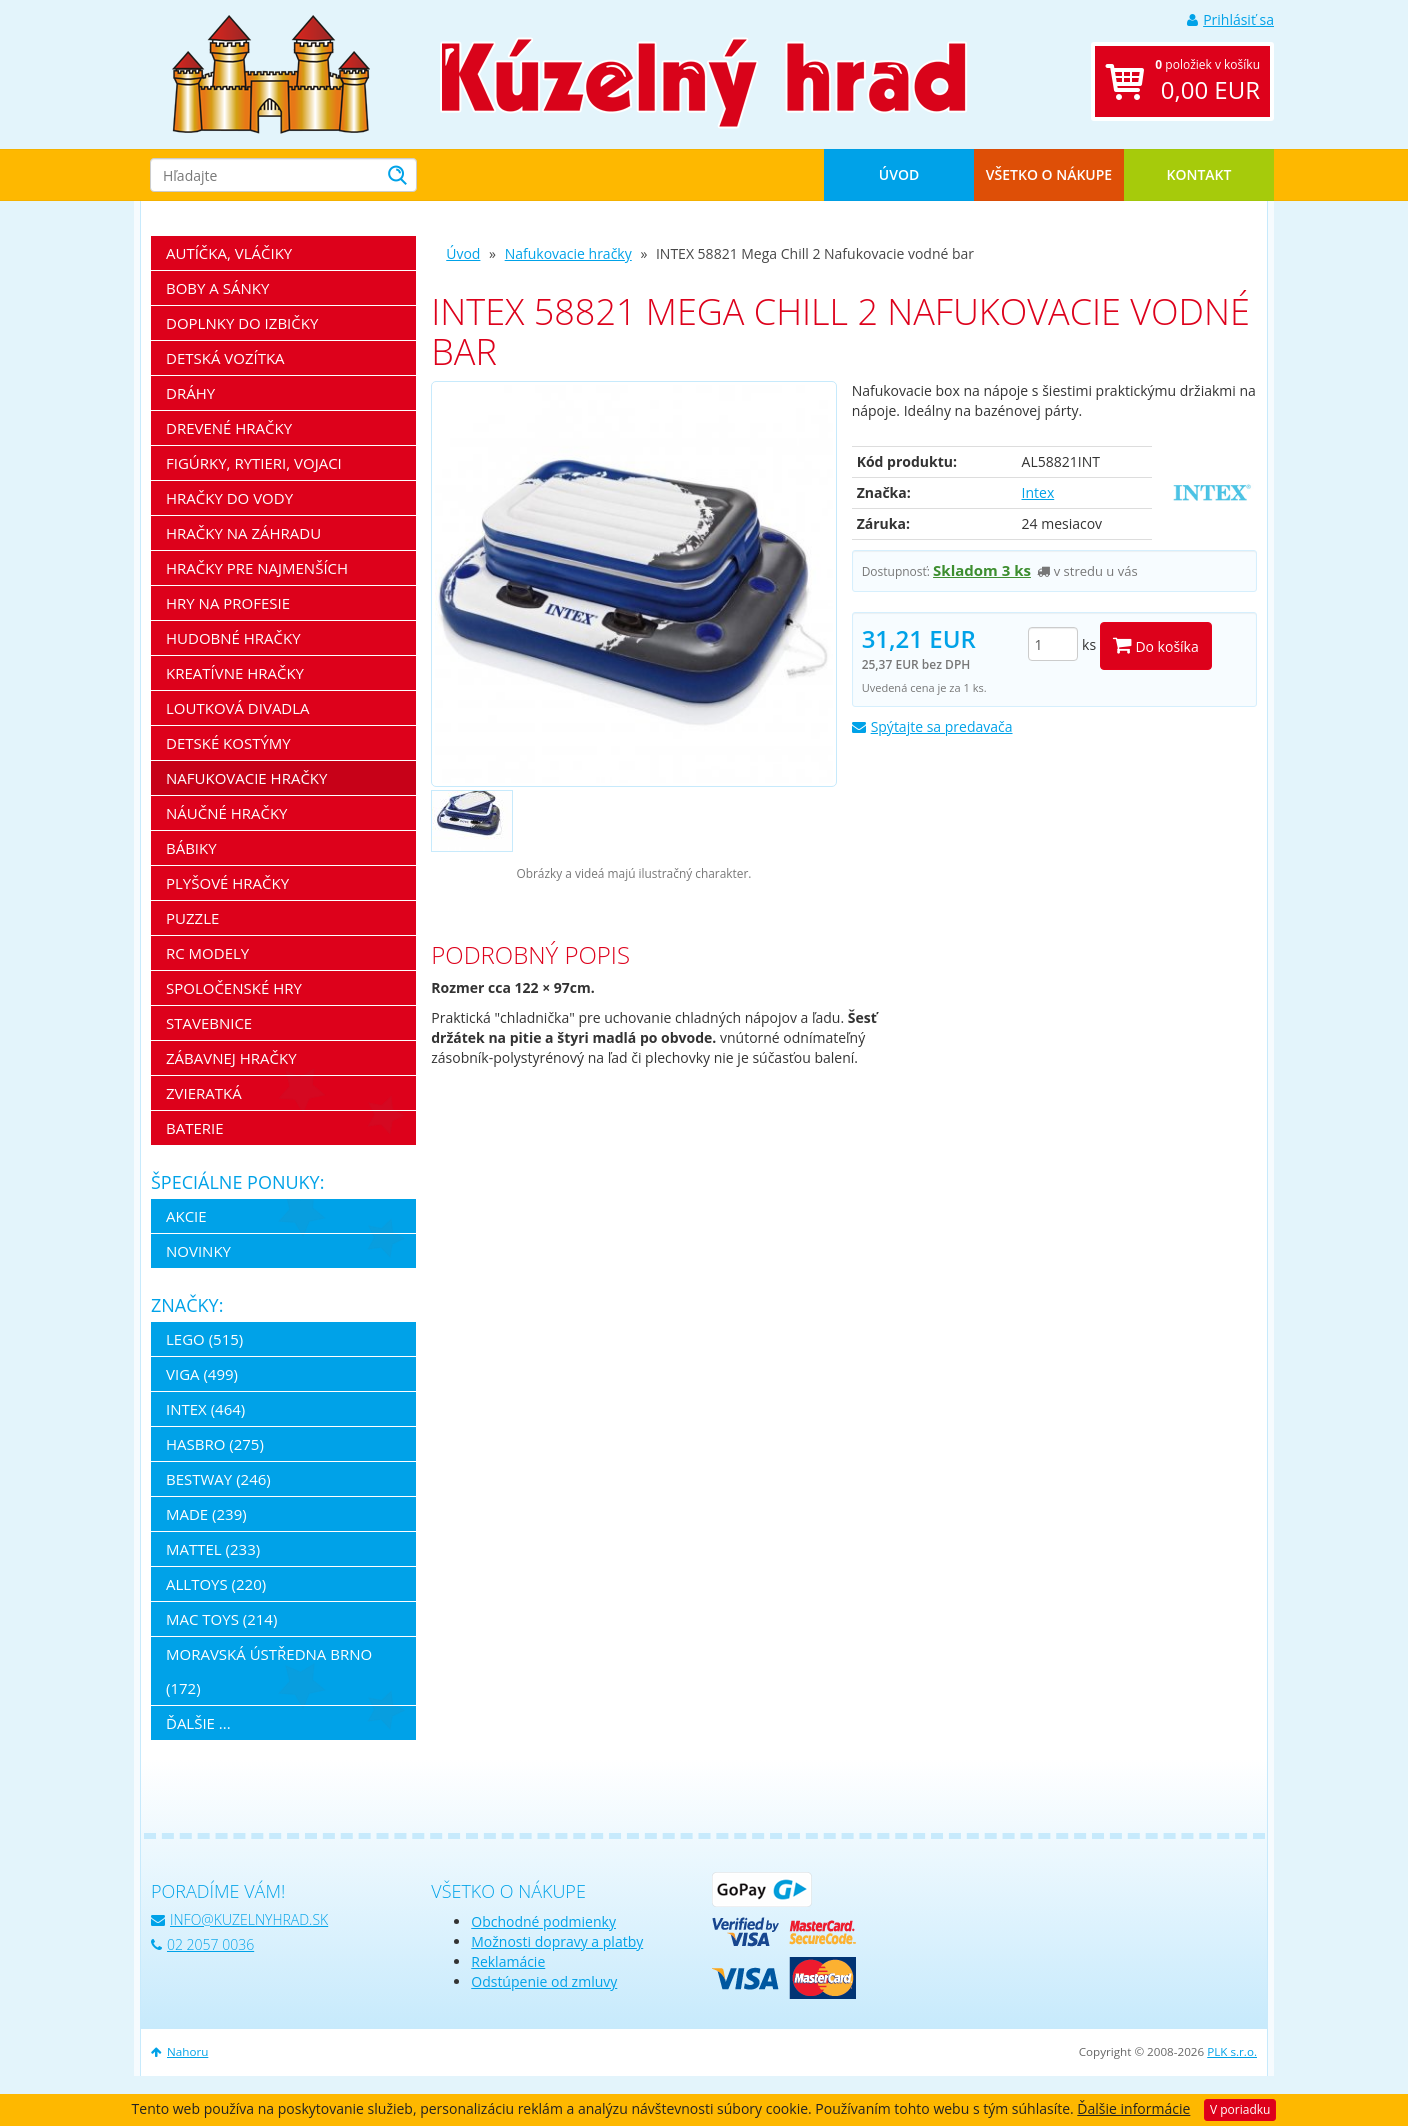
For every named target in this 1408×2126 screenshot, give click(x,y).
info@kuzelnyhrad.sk (239, 1919)
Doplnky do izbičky (242, 323)
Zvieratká (204, 1093)
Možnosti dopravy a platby (557, 1941)
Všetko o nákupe (1049, 174)
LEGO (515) (204, 1339)
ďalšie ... (198, 1723)
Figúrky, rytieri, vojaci (254, 463)
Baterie (195, 1128)
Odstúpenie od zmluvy (544, 1981)
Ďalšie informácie (1133, 2108)
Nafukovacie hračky (568, 253)
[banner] (271, 72)
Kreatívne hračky (235, 673)
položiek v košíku (1207, 81)
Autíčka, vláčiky (229, 253)
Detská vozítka (225, 358)
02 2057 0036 (202, 1944)
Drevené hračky (229, 428)
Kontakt (1199, 174)
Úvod (899, 174)
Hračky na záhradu (243, 533)
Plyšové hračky (227, 883)
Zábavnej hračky (231, 1058)
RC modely (207, 953)
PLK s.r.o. (1232, 2051)
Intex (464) (205, 1409)
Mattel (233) (213, 1549)
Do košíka (1156, 645)
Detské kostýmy (228, 743)
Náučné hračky (227, 813)
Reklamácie (508, 1961)
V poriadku (1240, 2109)
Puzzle (192, 918)
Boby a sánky (217, 288)
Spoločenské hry (234, 988)
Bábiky (191, 848)
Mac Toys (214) (221, 1619)
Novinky (198, 1251)
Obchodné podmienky (543, 1921)
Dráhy (190, 393)
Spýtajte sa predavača (932, 726)
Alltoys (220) (216, 1584)
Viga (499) (202, 1374)
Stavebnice (209, 1023)
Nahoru (179, 2051)
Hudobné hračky (233, 638)
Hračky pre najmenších (257, 568)
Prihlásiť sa (1230, 19)
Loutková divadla (238, 708)
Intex (1038, 492)
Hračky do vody (229, 498)
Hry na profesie (228, 603)
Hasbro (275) (215, 1444)
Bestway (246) (218, 1479)
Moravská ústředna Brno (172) (269, 1671)
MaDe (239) (206, 1514)
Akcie (186, 1216)
